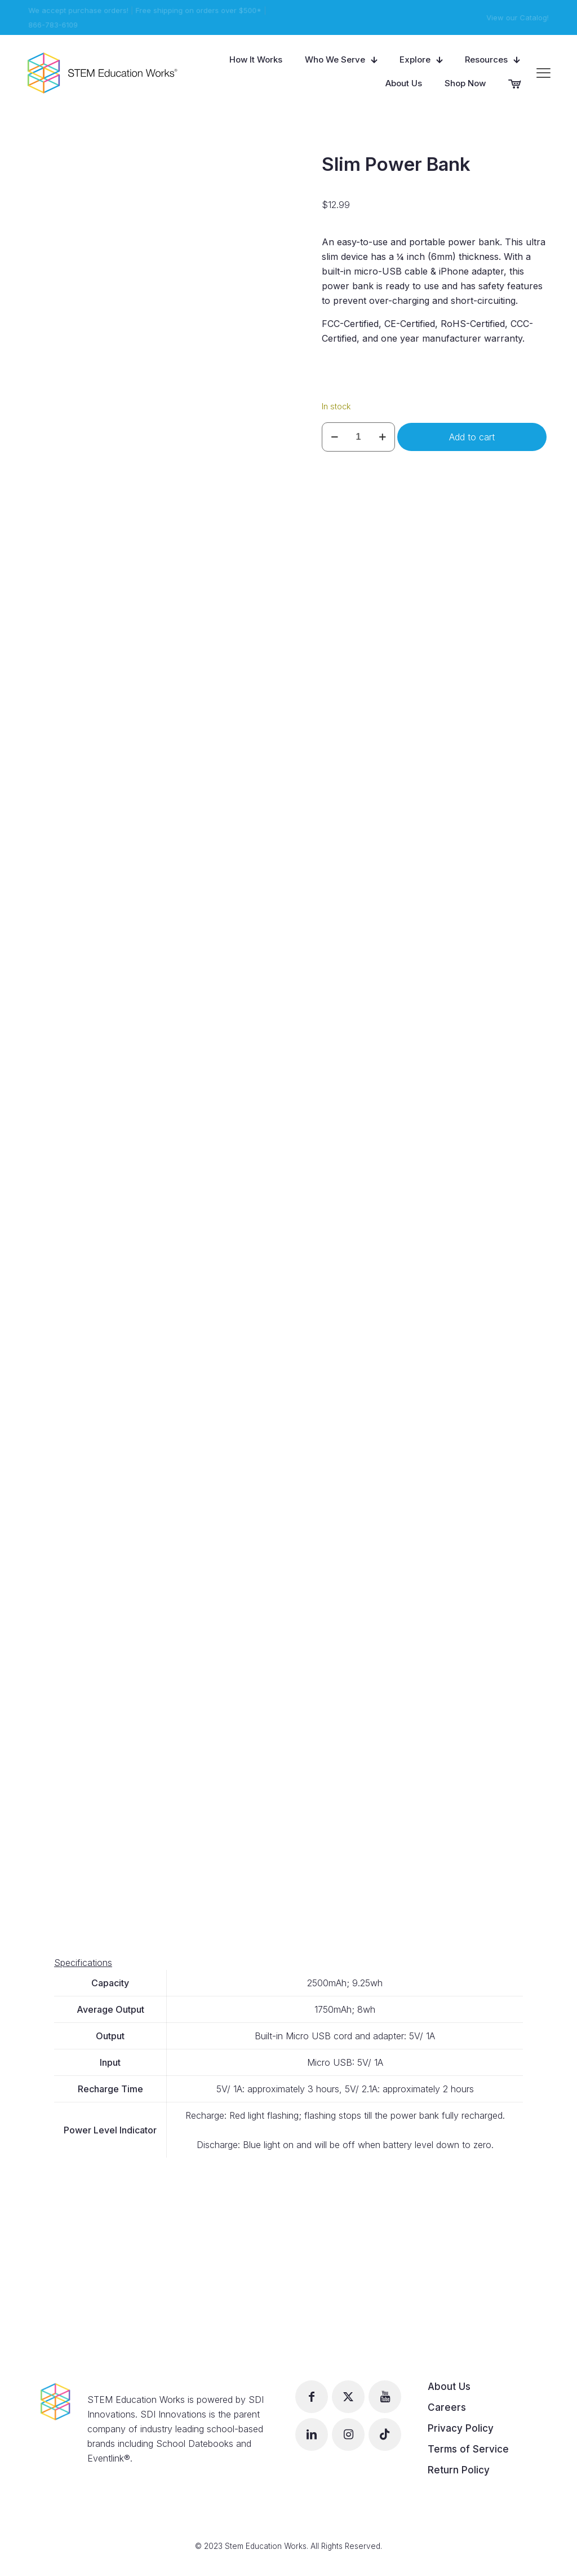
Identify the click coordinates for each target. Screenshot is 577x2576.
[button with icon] (311, 2396)
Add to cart (472, 437)
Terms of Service (468, 2449)
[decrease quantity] (334, 437)
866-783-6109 (51, 24)
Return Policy (459, 2470)
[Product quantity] (358, 437)
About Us (449, 2386)
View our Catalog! (519, 17)
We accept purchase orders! (77, 10)
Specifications (83, 1962)
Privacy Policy (461, 2428)
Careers (447, 2407)
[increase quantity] (382, 437)
